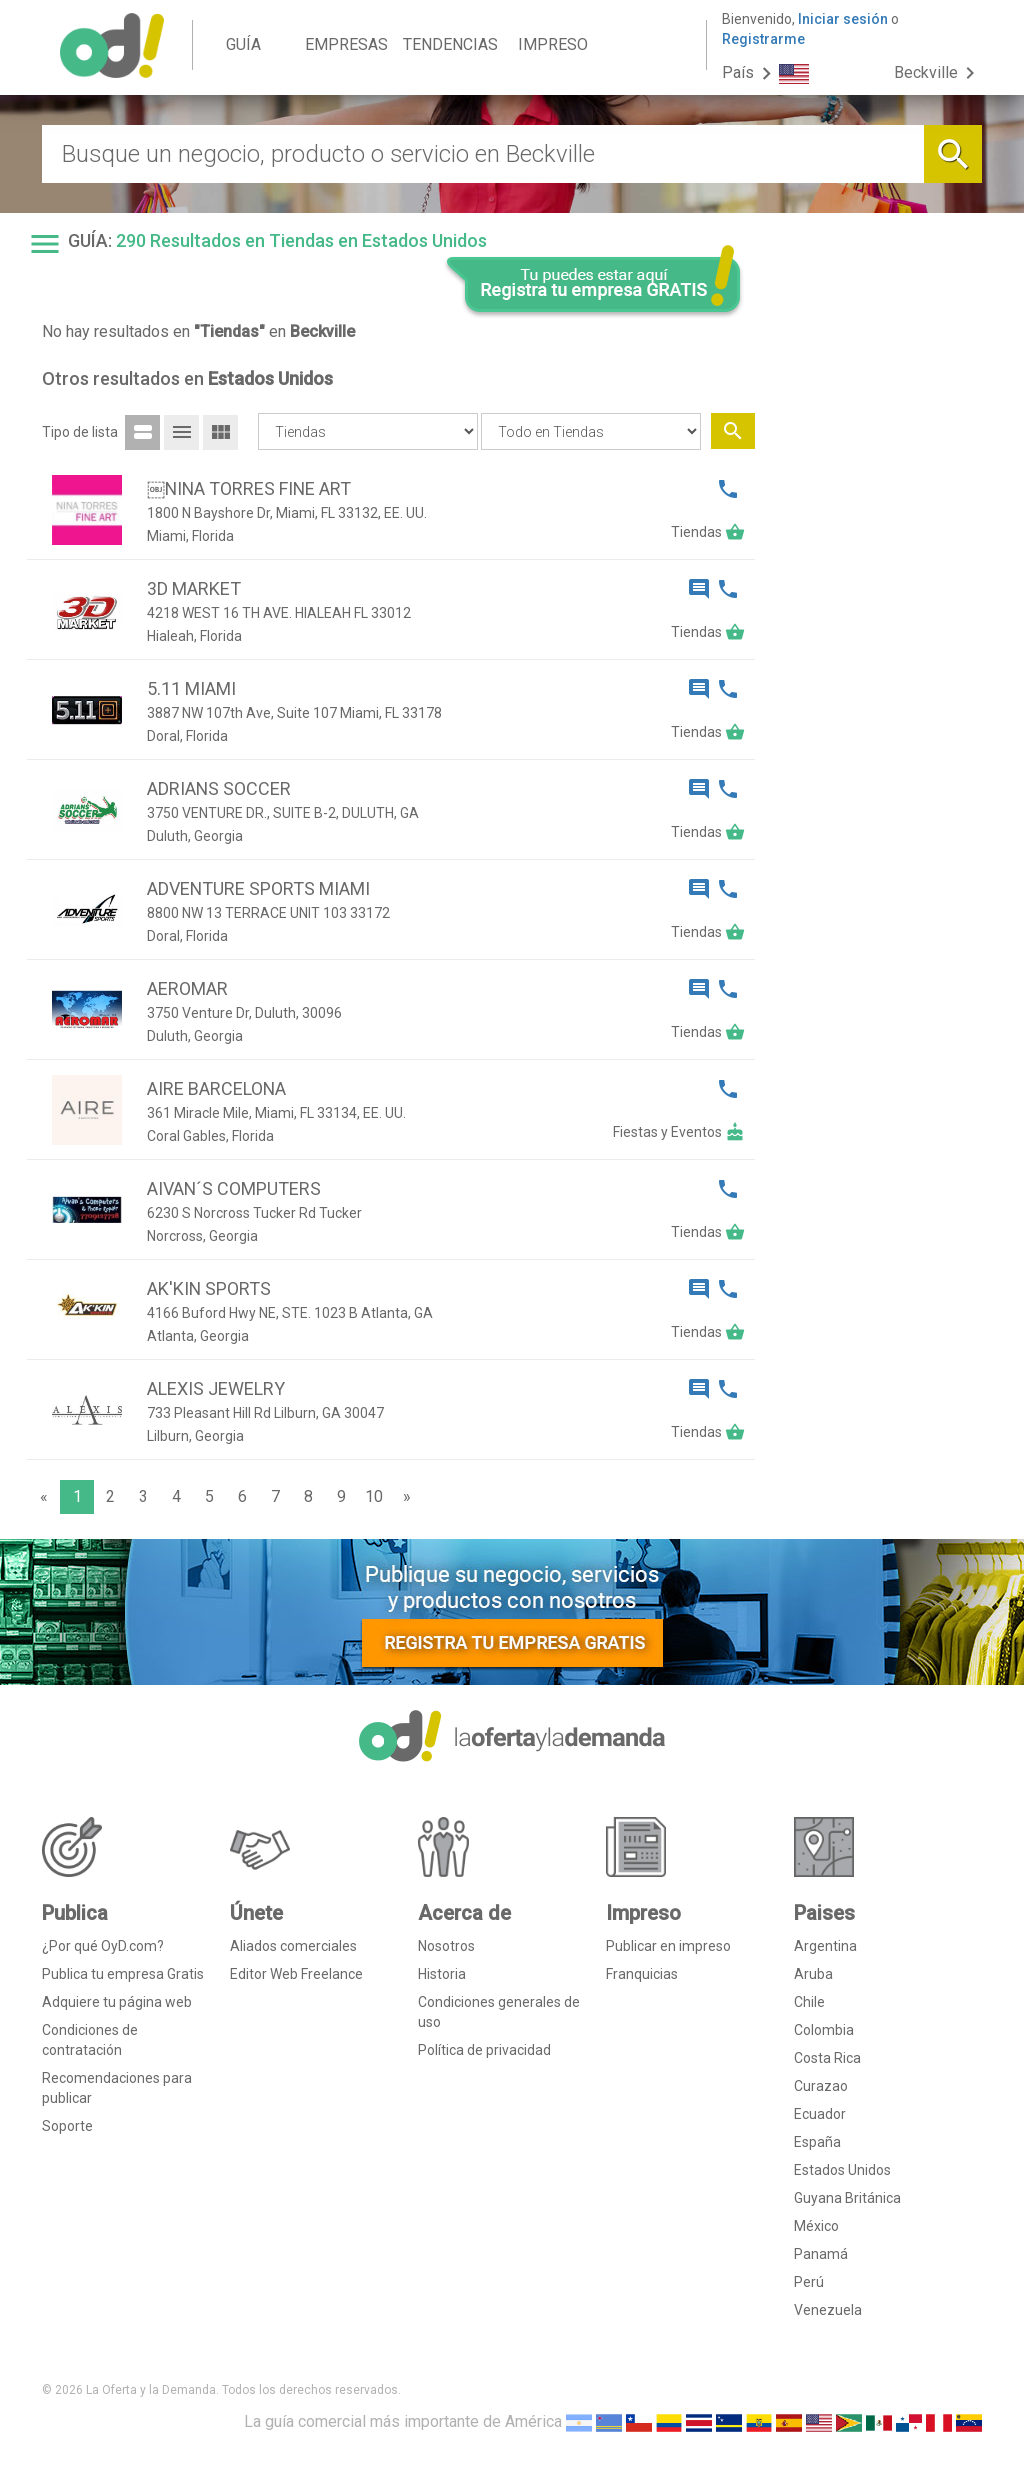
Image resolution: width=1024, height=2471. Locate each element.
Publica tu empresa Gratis (123, 1974)
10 (374, 1496)
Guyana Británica (847, 2198)
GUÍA (243, 44)
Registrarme (763, 39)
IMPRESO (553, 44)
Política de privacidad (484, 2050)
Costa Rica (827, 2058)
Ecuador (820, 2114)
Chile (809, 2002)
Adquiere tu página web (117, 2002)
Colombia (824, 2030)
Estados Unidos (842, 2170)
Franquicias (642, 1974)
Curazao (821, 2086)
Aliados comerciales (293, 1946)
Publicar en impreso (668, 1946)
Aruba (813, 1974)
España (817, 2142)
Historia (442, 1974)
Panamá (821, 2254)
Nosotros (446, 1946)
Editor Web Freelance (296, 1974)
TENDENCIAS (450, 44)
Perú (809, 2282)
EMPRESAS (346, 44)
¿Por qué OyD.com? (103, 1946)
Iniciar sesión (843, 19)
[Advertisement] (876, 628)
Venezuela (828, 2310)
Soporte (67, 2126)
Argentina (825, 1946)
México (816, 2226)
